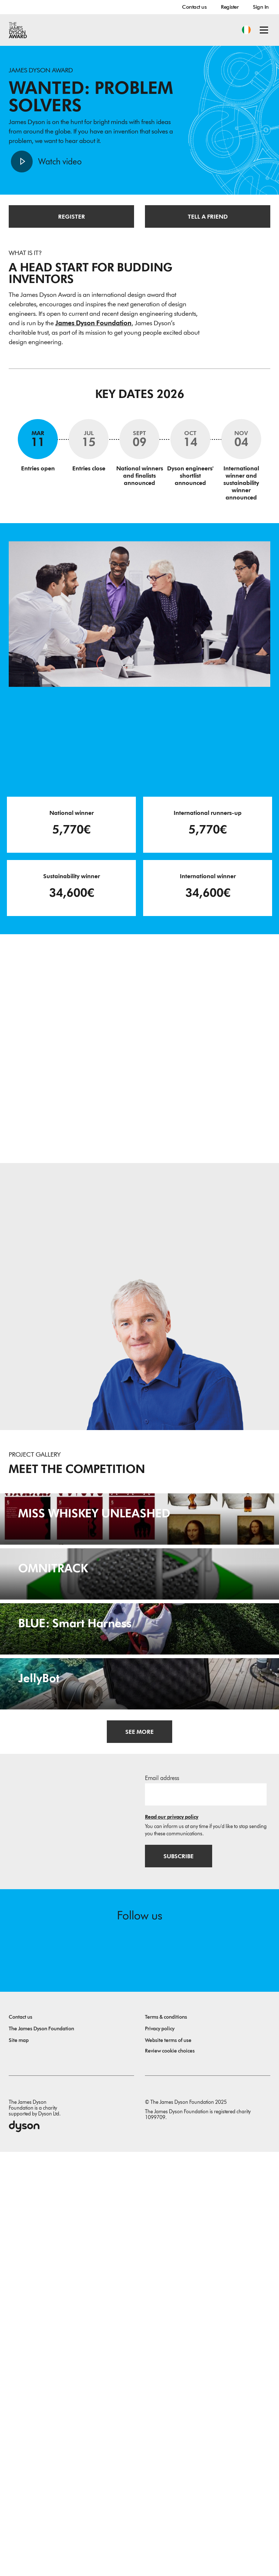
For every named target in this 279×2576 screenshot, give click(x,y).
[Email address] (206, 2218)
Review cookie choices (170, 2475)
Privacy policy (159, 2453)
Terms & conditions (166, 2441)
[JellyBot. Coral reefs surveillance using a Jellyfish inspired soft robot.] (139, 2054)
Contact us (194, 7)
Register (229, 7)
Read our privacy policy (171, 2241)
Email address (162, 2201)
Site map (19, 2464)
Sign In (261, 7)
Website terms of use (168, 2464)
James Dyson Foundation (93, 323)
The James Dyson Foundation (41, 2453)
